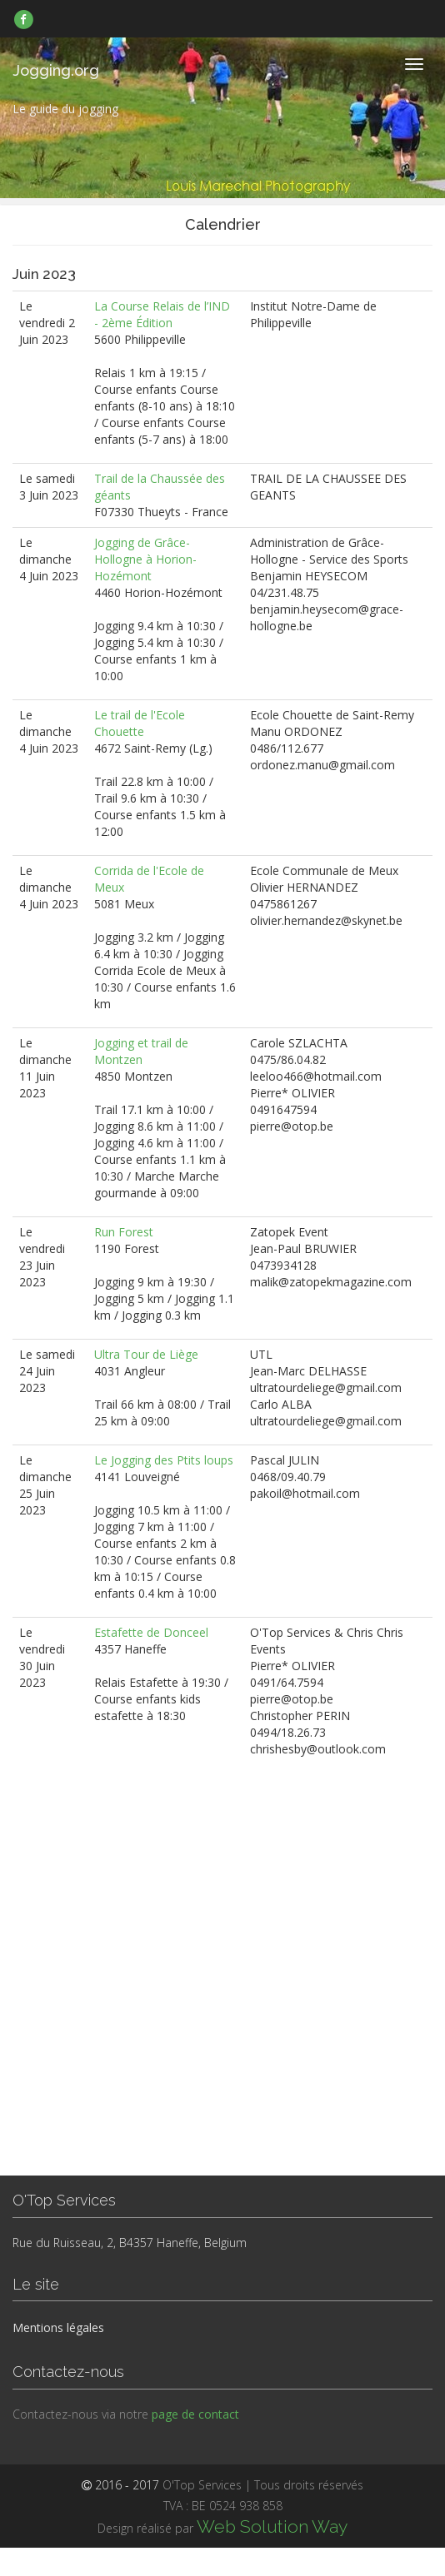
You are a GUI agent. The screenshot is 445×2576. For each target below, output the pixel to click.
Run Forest (123, 1232)
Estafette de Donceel (151, 1632)
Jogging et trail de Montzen (141, 1051)
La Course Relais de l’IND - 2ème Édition (162, 314)
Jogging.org (55, 70)
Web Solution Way (272, 2526)
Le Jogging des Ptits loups (163, 1460)
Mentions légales (58, 2327)
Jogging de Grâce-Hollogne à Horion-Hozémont (145, 559)
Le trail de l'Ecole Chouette (139, 723)
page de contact (195, 2414)
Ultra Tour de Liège (146, 1354)
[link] (23, 19)
